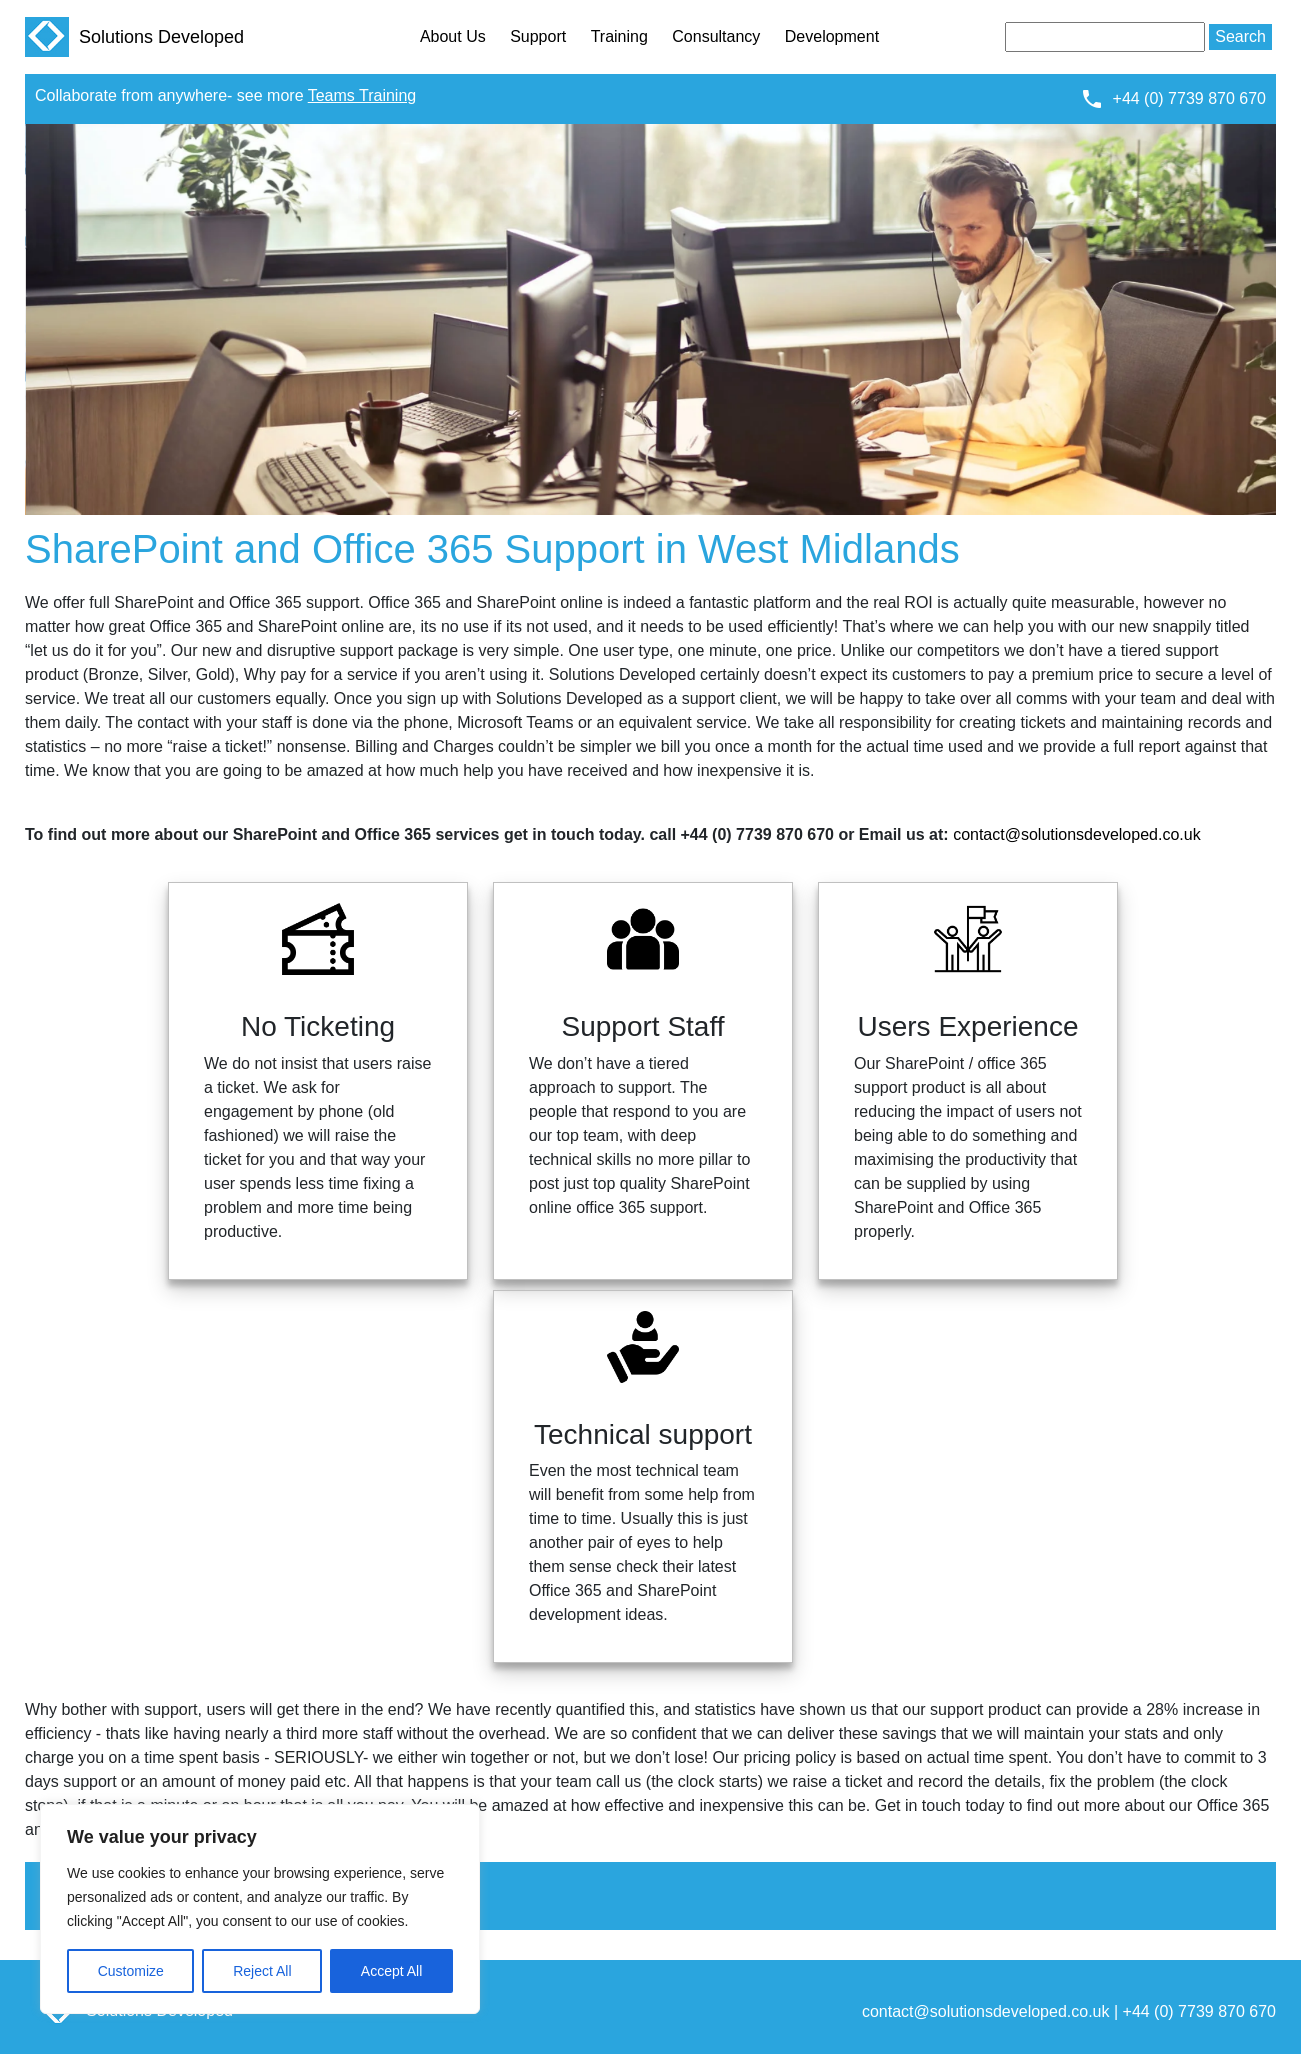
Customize (131, 1971)
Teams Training (362, 95)
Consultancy (716, 36)
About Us (453, 36)
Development (832, 36)
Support (538, 36)
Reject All (262, 1971)
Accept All (391, 1971)
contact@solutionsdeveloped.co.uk (1077, 834)
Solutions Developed (134, 37)
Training (619, 36)
